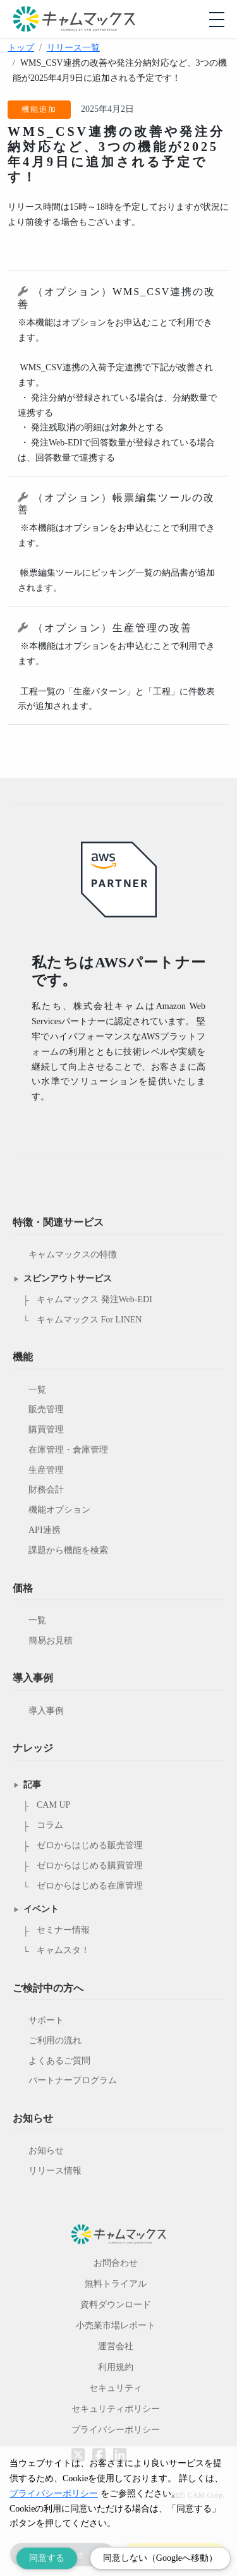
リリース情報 (55, 2170)
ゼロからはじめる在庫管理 (90, 1885)
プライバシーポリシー (115, 2429)
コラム (50, 1825)
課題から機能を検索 (68, 1550)
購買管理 (46, 1429)
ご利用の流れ (55, 2040)
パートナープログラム (72, 2080)
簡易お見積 (50, 1640)
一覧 (37, 1389)
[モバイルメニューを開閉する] (216, 19)
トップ (21, 47)
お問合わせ (116, 2263)
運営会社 (115, 2346)
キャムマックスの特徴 (72, 1254)
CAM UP (53, 1805)
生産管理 (46, 1470)
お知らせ (46, 2150)
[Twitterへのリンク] (78, 2446)
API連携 (44, 1530)
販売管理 (46, 1409)
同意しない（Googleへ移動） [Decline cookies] (160, 2558)
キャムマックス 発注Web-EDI (94, 1299)
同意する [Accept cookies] (46, 2558)
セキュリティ (115, 2388)
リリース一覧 (73, 47)
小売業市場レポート (115, 2325)
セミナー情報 (63, 1930)
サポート (46, 2020)
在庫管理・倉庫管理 (68, 1449)
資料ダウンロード (115, 2304)
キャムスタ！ (63, 1950)
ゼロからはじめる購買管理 (90, 1865)
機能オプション (59, 1510)
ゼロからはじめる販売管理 (90, 1845)
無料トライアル (116, 2284)
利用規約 (115, 2367)
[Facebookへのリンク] (99, 2446)
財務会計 (46, 1489)
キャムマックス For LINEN (89, 1319)
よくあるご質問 (59, 2060)
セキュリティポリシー (115, 2409)
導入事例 (46, 1710)
